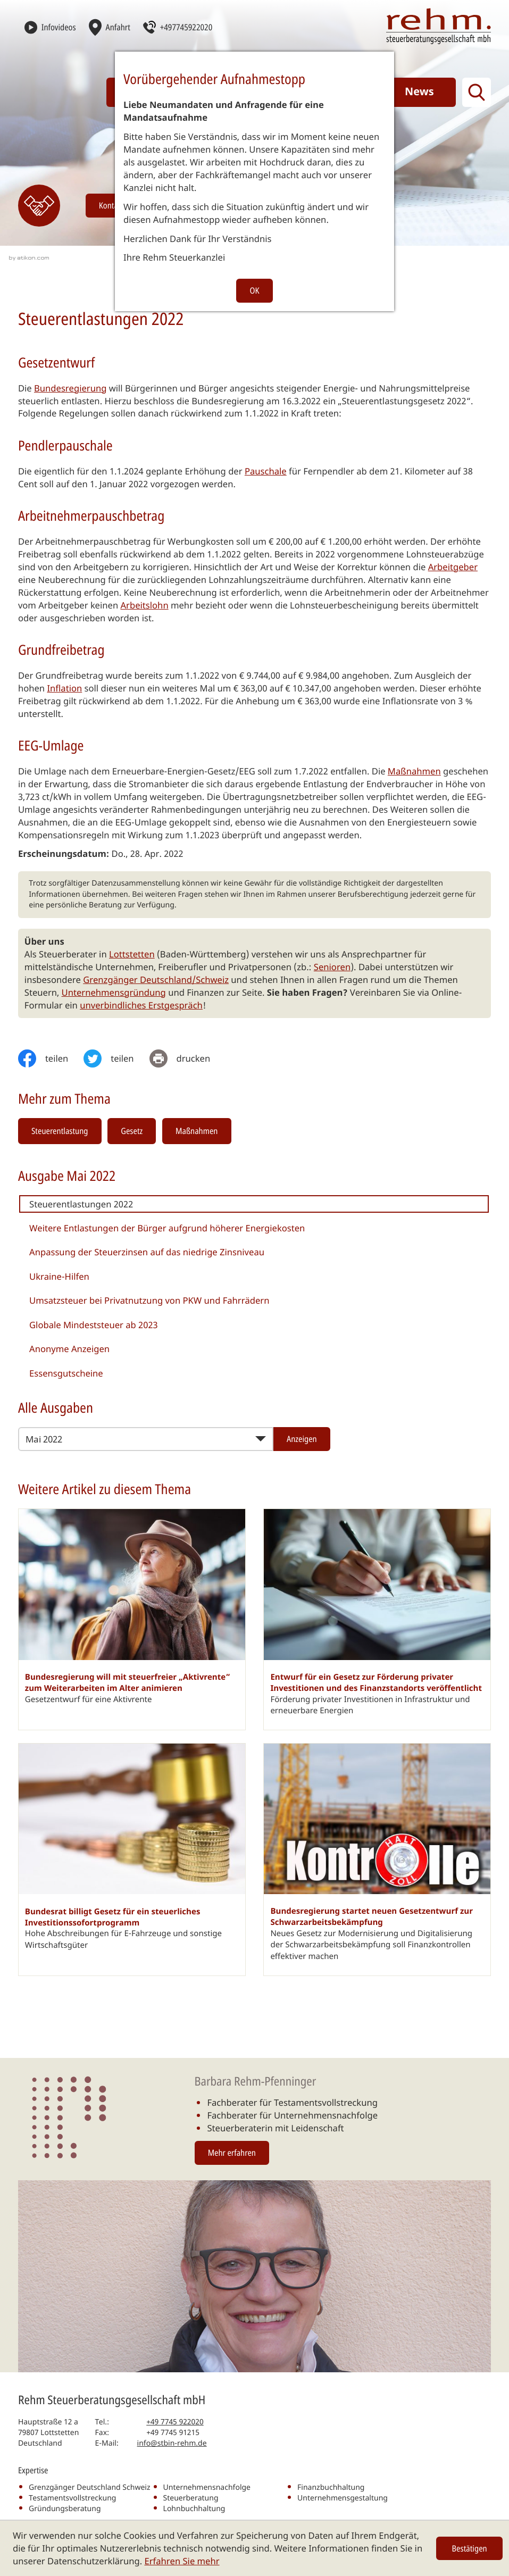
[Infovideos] (50, 27)
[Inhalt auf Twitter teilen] (116, 1058)
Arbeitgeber (453, 567)
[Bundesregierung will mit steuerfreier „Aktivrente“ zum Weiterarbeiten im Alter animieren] (132, 1619)
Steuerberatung (191, 2498)
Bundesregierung (70, 388)
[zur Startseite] (438, 26)
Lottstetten (132, 954)
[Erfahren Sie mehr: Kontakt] (39, 206)
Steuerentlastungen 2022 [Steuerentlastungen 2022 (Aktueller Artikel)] (81, 1204)
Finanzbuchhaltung (330, 2487)
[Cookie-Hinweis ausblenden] (469, 2548)
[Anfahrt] (109, 27)
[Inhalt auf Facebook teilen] (51, 1058)
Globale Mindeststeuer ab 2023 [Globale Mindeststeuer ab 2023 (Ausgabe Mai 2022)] (93, 1325)
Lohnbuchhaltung (194, 2509)
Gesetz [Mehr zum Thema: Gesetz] (132, 1131)
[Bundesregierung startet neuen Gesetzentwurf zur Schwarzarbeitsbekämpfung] (377, 1859)
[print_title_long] (187, 1058)
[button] (178, 27)
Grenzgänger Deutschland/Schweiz (156, 979)
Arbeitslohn (144, 605)
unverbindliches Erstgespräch (141, 1005)
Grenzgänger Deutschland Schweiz (89, 2487)
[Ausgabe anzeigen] (301, 1439)
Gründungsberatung (65, 2509)
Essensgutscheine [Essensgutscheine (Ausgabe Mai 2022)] (66, 1373)
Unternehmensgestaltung (342, 2498)
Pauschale (266, 471)
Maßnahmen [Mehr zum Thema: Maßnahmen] (197, 1131)
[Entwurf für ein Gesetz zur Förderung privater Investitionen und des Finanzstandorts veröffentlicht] (377, 1619)
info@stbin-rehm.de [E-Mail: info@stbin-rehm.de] (172, 2443)
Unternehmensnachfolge (207, 2487)
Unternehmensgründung (114, 992)
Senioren (332, 967)
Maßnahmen (414, 771)
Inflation (64, 688)
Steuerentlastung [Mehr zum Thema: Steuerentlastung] (59, 1131)
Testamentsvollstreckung (72, 2498)
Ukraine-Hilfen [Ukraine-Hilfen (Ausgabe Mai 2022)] (59, 1276)
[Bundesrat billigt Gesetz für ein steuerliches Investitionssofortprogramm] (132, 1859)
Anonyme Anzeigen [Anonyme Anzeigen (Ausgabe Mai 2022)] (69, 1349)
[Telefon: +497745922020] (175, 2422)
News (419, 91)
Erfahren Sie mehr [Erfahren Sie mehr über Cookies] (181, 2561)
